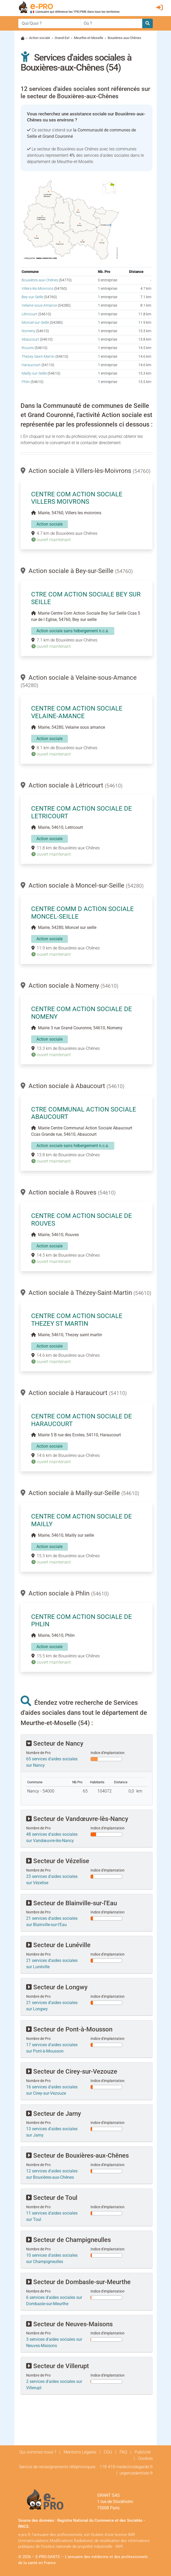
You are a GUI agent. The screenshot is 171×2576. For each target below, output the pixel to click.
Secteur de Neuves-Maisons (69, 2324)
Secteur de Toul (51, 2197)
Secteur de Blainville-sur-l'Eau (71, 1903)
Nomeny (28, 331)
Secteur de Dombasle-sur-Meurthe (78, 2282)
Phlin (26, 382)
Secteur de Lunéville (58, 1945)
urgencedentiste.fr (136, 2473)
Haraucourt (31, 365)
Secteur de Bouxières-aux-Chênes (77, 2155)
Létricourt (29, 314)
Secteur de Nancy (54, 1743)
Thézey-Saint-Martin (38, 356)
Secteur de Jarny (53, 2113)
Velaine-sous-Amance (39, 305)
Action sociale (39, 38)
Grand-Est (62, 38)
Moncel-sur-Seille (35, 322)
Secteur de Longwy (57, 1987)
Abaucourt (30, 339)
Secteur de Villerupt (57, 2366)
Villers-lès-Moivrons (37, 288)
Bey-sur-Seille (32, 297)
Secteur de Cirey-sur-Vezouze (71, 2071)
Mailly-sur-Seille (34, 373)
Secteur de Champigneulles (68, 2240)
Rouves (28, 348)
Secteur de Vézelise (57, 1861)
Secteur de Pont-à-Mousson (69, 2029)
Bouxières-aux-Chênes (40, 280)
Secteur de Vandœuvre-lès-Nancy (77, 1819)
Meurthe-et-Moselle (88, 38)
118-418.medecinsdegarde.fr (126, 2466)
